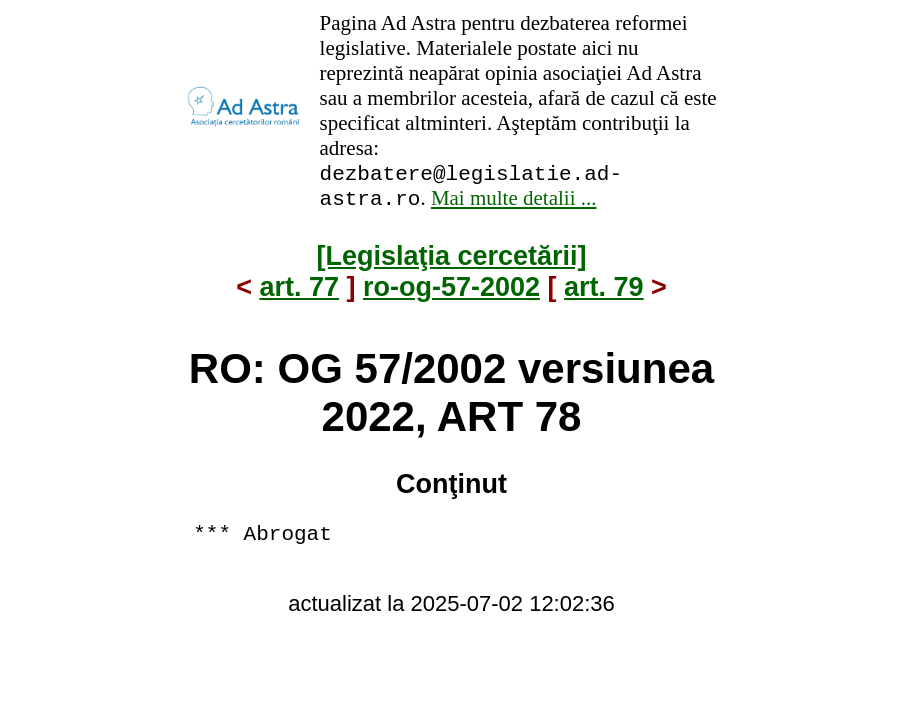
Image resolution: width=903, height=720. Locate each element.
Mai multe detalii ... (514, 204)
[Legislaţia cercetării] (451, 262)
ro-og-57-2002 (451, 293)
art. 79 (604, 293)
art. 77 (299, 293)
